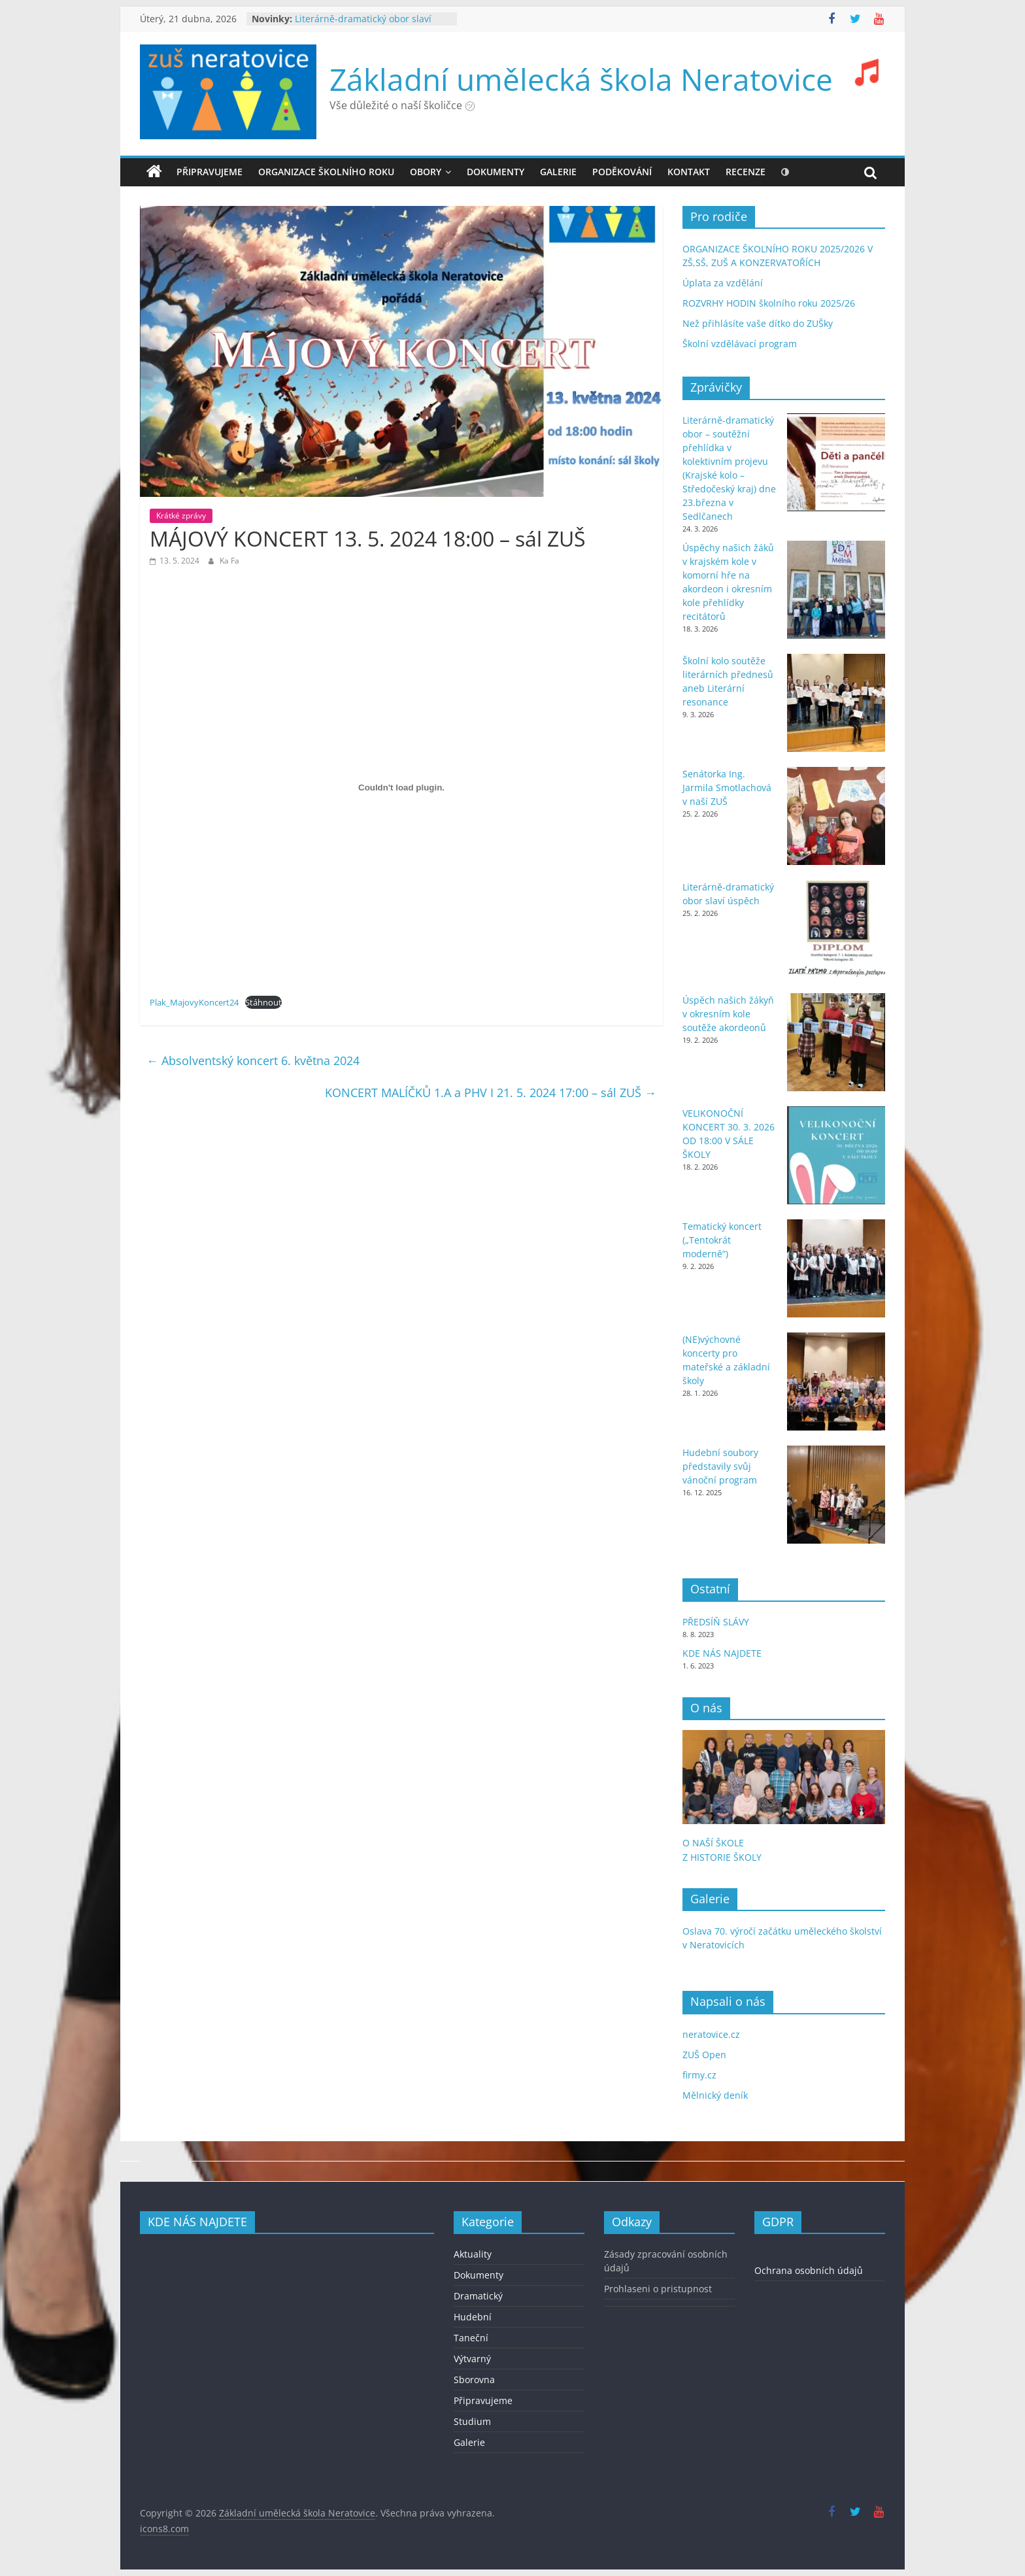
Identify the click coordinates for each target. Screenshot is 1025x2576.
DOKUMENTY (495, 171)
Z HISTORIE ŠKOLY (722, 1857)
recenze (745, 171)
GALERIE (558, 171)
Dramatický (478, 2296)
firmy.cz (699, 2075)
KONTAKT (688, 171)
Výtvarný (472, 2358)
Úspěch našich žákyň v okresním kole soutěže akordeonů (728, 1014)
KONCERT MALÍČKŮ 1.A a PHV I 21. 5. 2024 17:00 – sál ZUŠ (490, 1092)
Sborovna (474, 2379)
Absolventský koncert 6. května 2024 (253, 1060)
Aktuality (473, 2254)
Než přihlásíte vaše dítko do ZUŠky (757, 323)
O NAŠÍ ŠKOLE (713, 1843)
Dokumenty (478, 2275)
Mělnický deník (715, 2095)
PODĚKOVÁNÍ (622, 171)
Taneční (471, 2337)
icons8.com (164, 2528)
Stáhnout (263, 1002)
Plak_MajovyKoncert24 (194, 1002)
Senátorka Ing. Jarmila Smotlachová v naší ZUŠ (726, 787)
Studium (472, 2421)
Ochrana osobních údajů (808, 2270)
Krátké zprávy (181, 515)
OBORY (425, 171)
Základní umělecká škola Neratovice (581, 79)
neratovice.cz (711, 2034)
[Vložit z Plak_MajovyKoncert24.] (401, 787)
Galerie (469, 2442)
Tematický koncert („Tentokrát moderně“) (722, 1240)
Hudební (473, 2317)
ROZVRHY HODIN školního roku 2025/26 (768, 303)
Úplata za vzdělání (722, 283)
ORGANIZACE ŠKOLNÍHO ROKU (326, 171)
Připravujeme (209, 171)
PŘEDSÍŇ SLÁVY (717, 1622)
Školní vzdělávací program (739, 343)
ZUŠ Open (704, 2054)
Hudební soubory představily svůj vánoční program (720, 1466)
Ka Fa (229, 560)
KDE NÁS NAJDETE (722, 1653)
